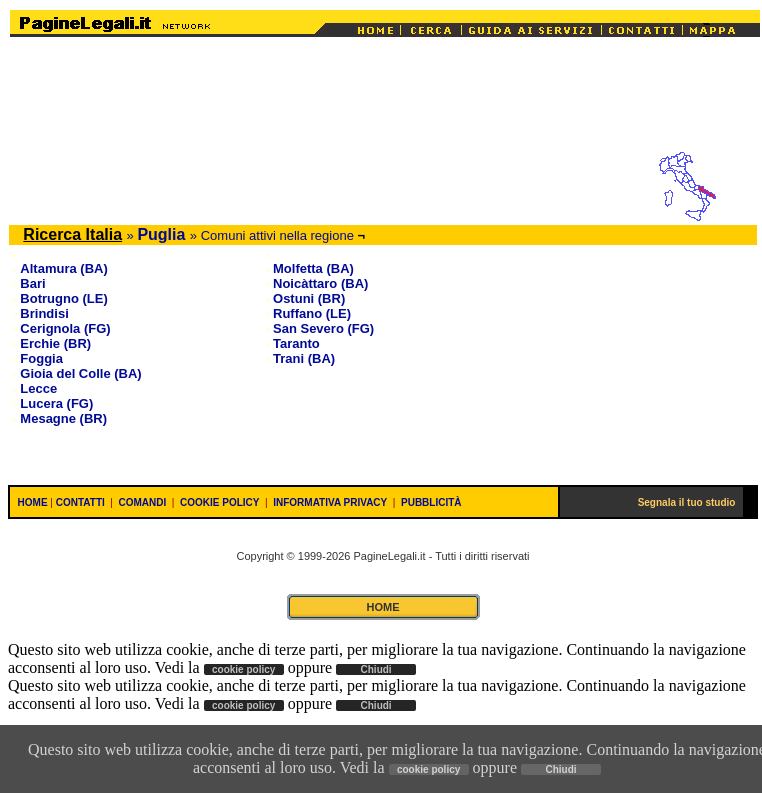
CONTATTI (80, 502)
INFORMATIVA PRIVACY (330, 502)
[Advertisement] (385, 102)
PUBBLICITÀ (431, 502)
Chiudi (560, 769)
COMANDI (143, 502)
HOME (33, 502)
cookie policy (428, 769)
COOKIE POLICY (219, 502)
